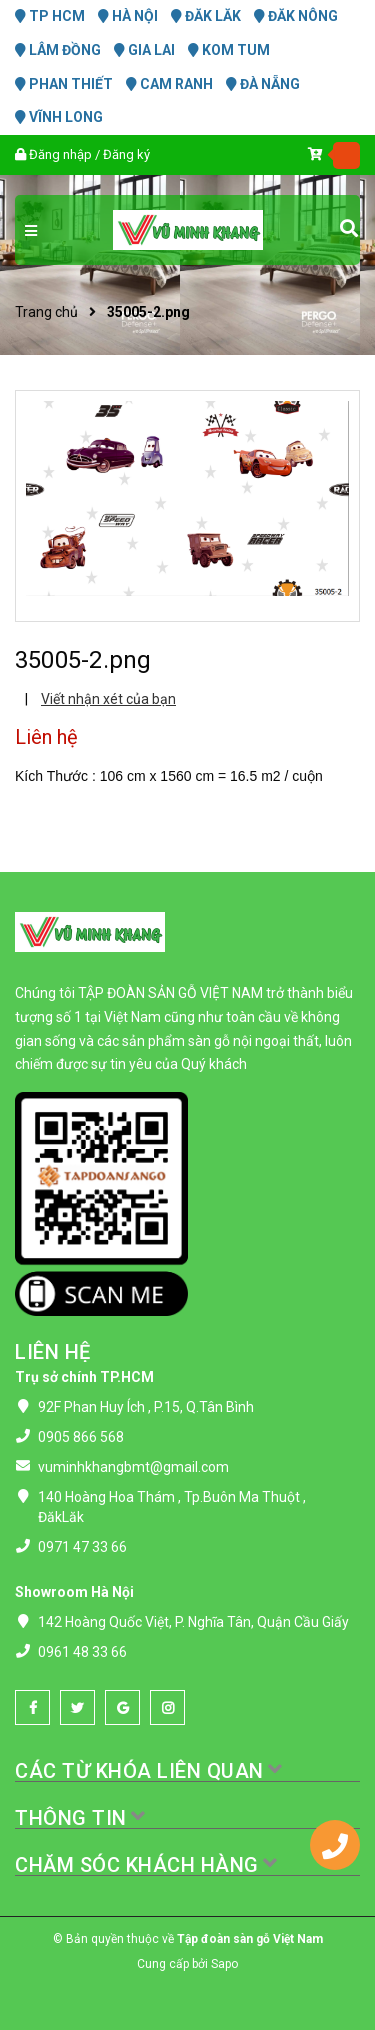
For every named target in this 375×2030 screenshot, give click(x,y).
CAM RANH (169, 84)
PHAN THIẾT (64, 84)
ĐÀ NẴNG (263, 84)
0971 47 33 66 (82, 1547)
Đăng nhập (60, 154)
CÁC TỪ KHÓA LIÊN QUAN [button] (149, 1771)
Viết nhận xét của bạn (108, 699)
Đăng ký (126, 154)
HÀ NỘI (128, 16)
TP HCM (50, 16)
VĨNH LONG (59, 117)
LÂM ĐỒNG (58, 50)
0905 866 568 (81, 1437)
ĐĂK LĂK (206, 16)
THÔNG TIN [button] (81, 1818)
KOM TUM (229, 50)
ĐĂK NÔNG (296, 16)
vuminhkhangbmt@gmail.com (133, 1467)
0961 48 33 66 (82, 1652)
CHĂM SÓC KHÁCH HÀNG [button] (147, 1865)
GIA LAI (144, 50)
